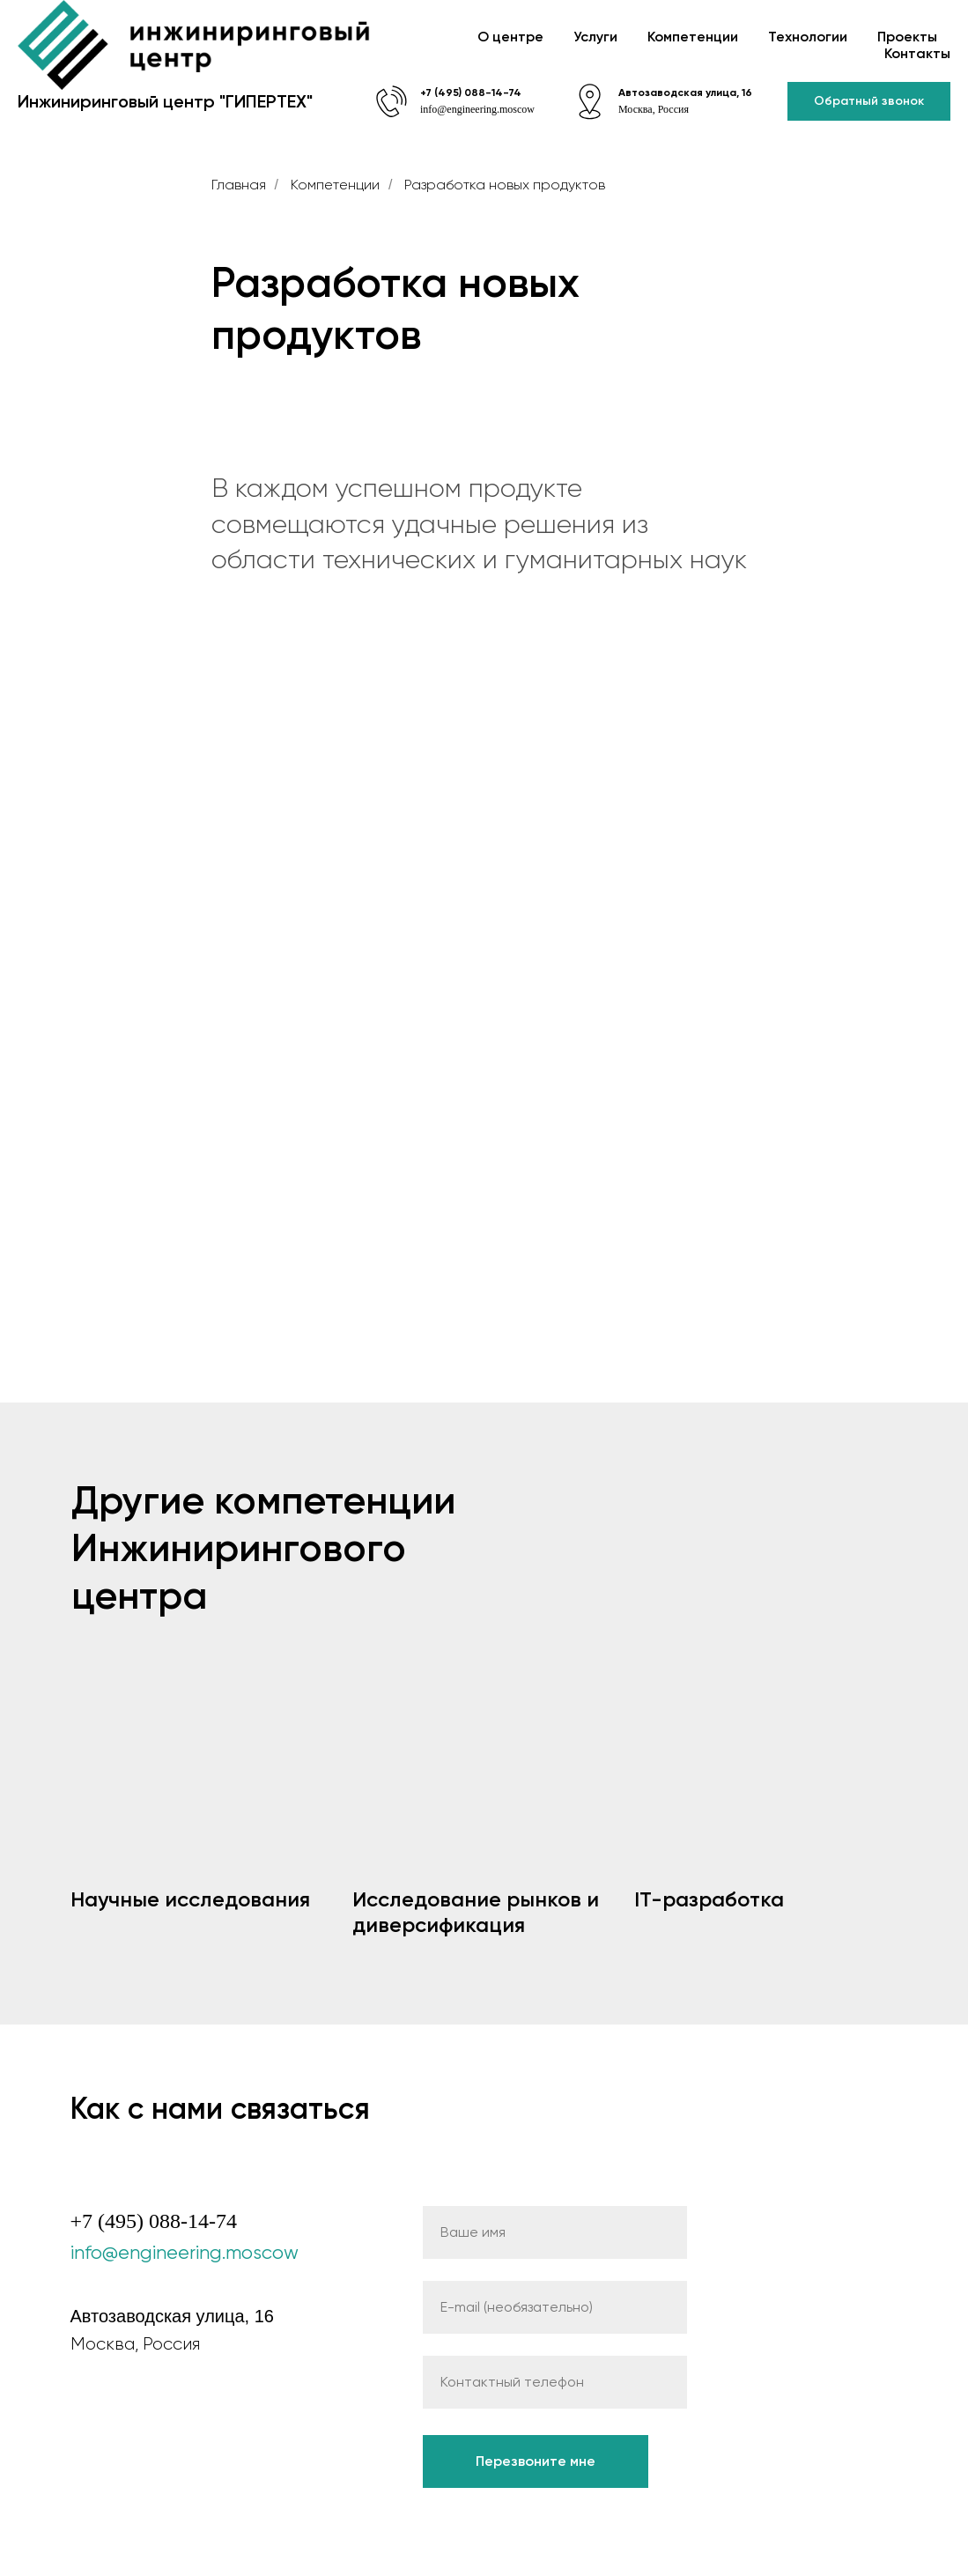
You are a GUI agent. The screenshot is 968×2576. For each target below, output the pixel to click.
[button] (868, 102)
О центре (510, 36)
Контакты (917, 53)
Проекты (907, 36)
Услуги (595, 36)
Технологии (807, 36)
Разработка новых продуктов (504, 184)
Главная (238, 184)
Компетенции (692, 36)
